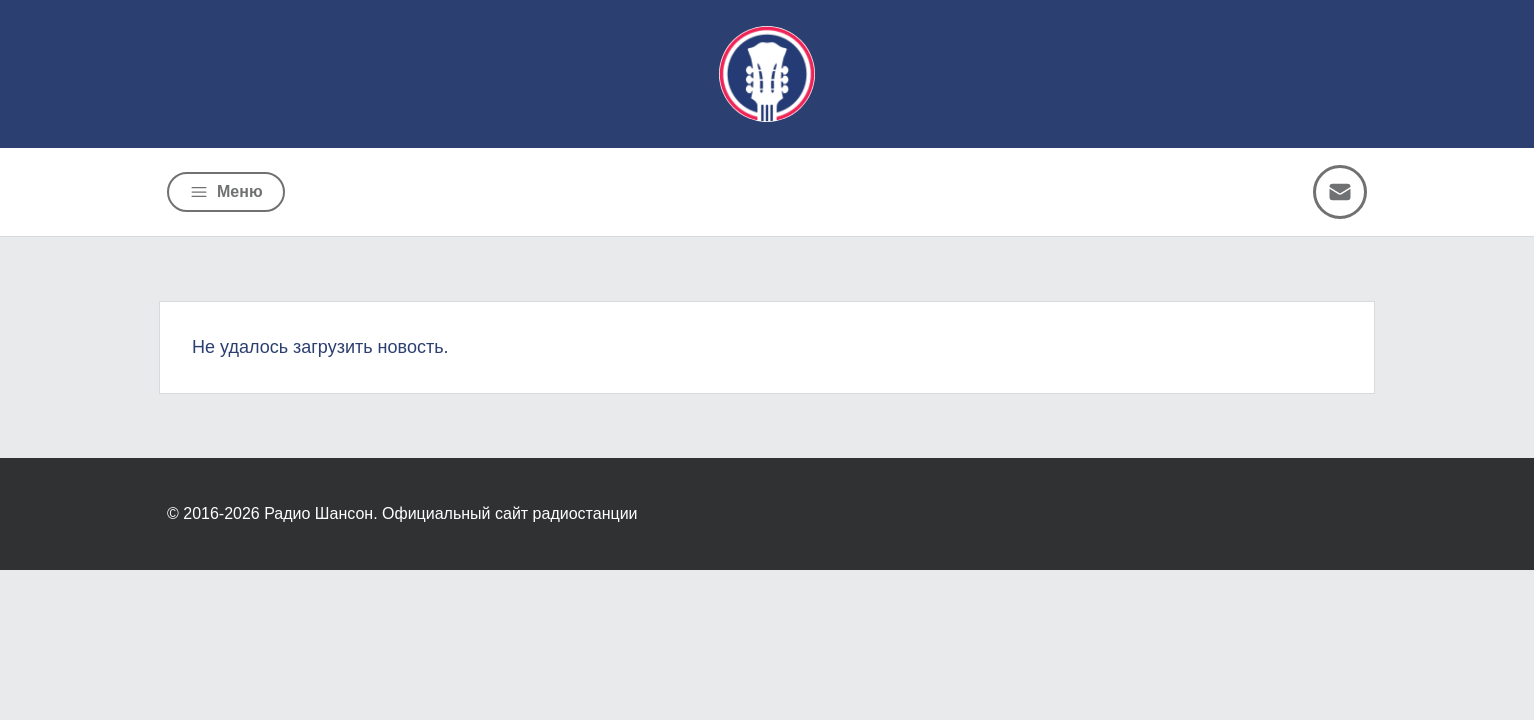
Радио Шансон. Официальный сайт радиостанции (450, 513)
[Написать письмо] (1340, 192)
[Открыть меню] (226, 192)
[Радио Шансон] (767, 74)
